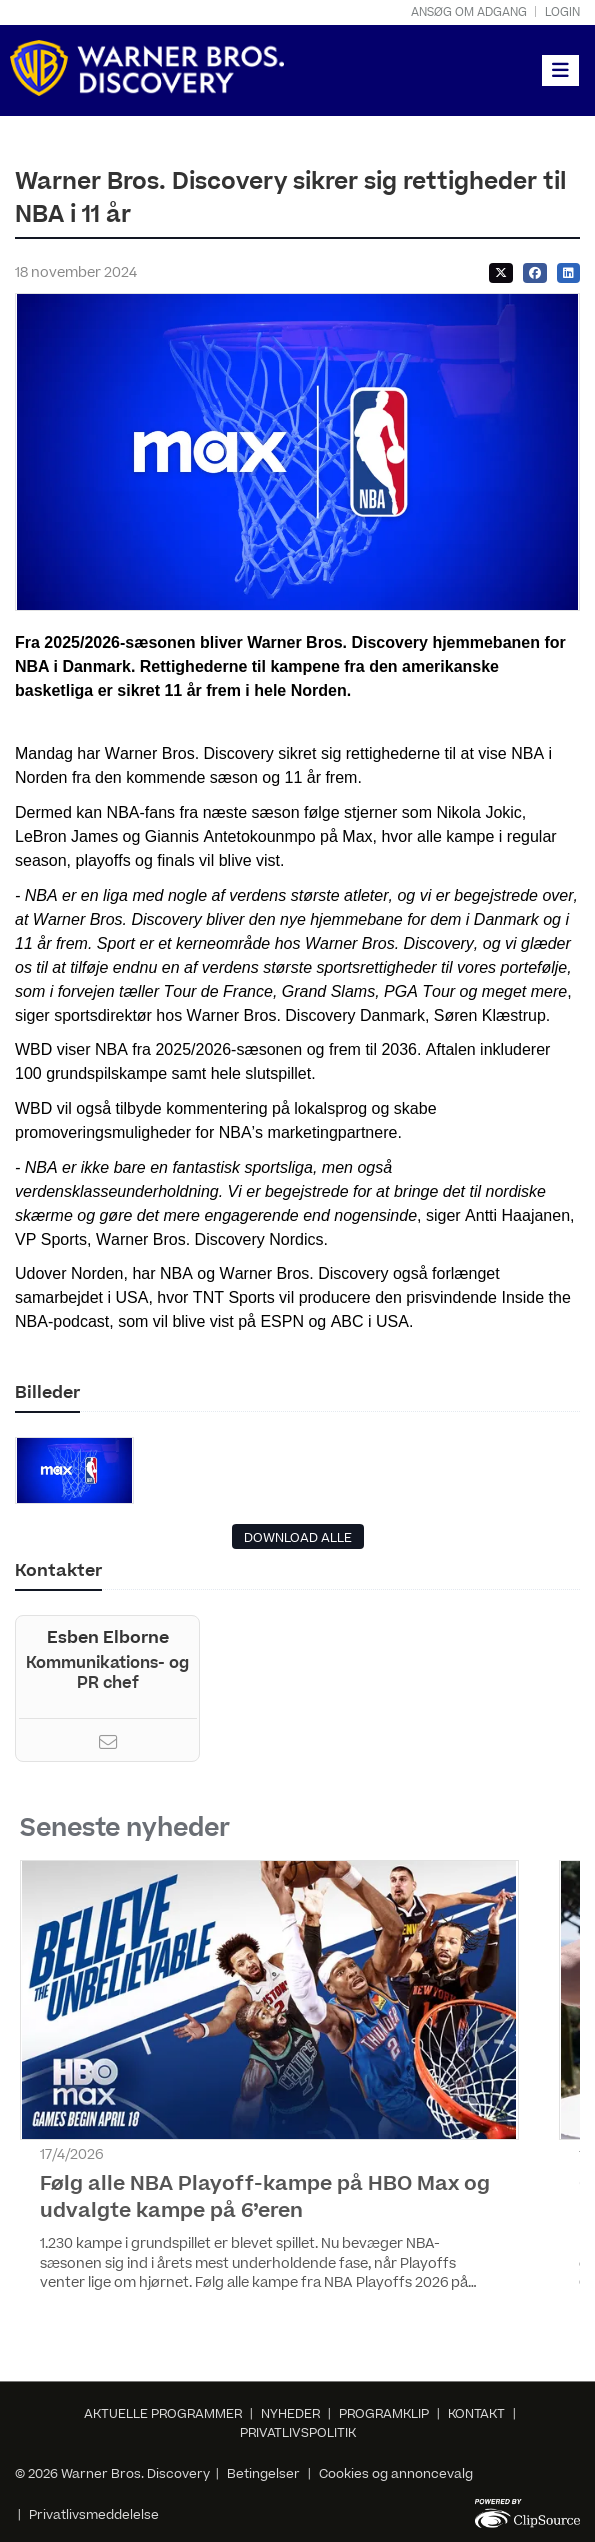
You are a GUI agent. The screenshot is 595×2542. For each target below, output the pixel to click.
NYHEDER (290, 2414)
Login (562, 12)
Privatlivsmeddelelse (94, 2515)
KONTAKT (476, 2414)
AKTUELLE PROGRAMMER (163, 2414)
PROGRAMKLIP (384, 2414)
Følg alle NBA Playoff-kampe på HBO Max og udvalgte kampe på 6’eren (265, 2197)
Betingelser (265, 2474)
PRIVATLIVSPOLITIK (298, 2433)
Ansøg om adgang (469, 12)
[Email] (108, 1745)
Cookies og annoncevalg (396, 2474)
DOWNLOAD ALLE (298, 1538)
